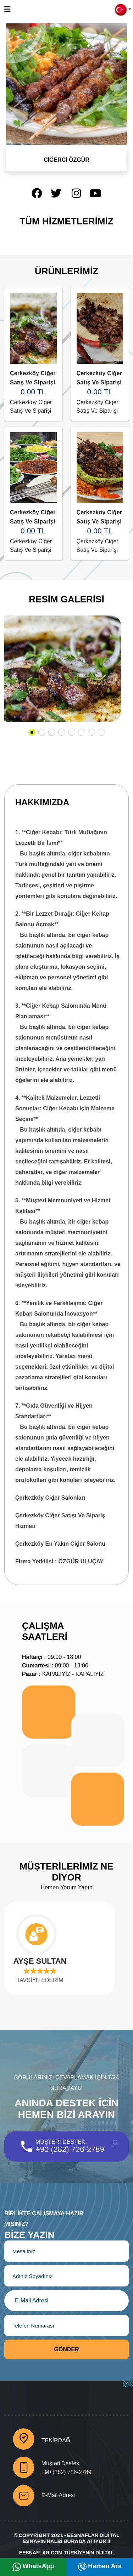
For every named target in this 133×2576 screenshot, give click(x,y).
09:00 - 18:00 (51, 1657)
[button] (123, 9)
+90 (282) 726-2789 (69, 2149)
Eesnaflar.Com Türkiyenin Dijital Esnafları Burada (66, 2557)
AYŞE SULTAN (46, 1961)
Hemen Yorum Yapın (66, 1887)
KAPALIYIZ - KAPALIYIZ (63, 1674)
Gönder (66, 2349)
